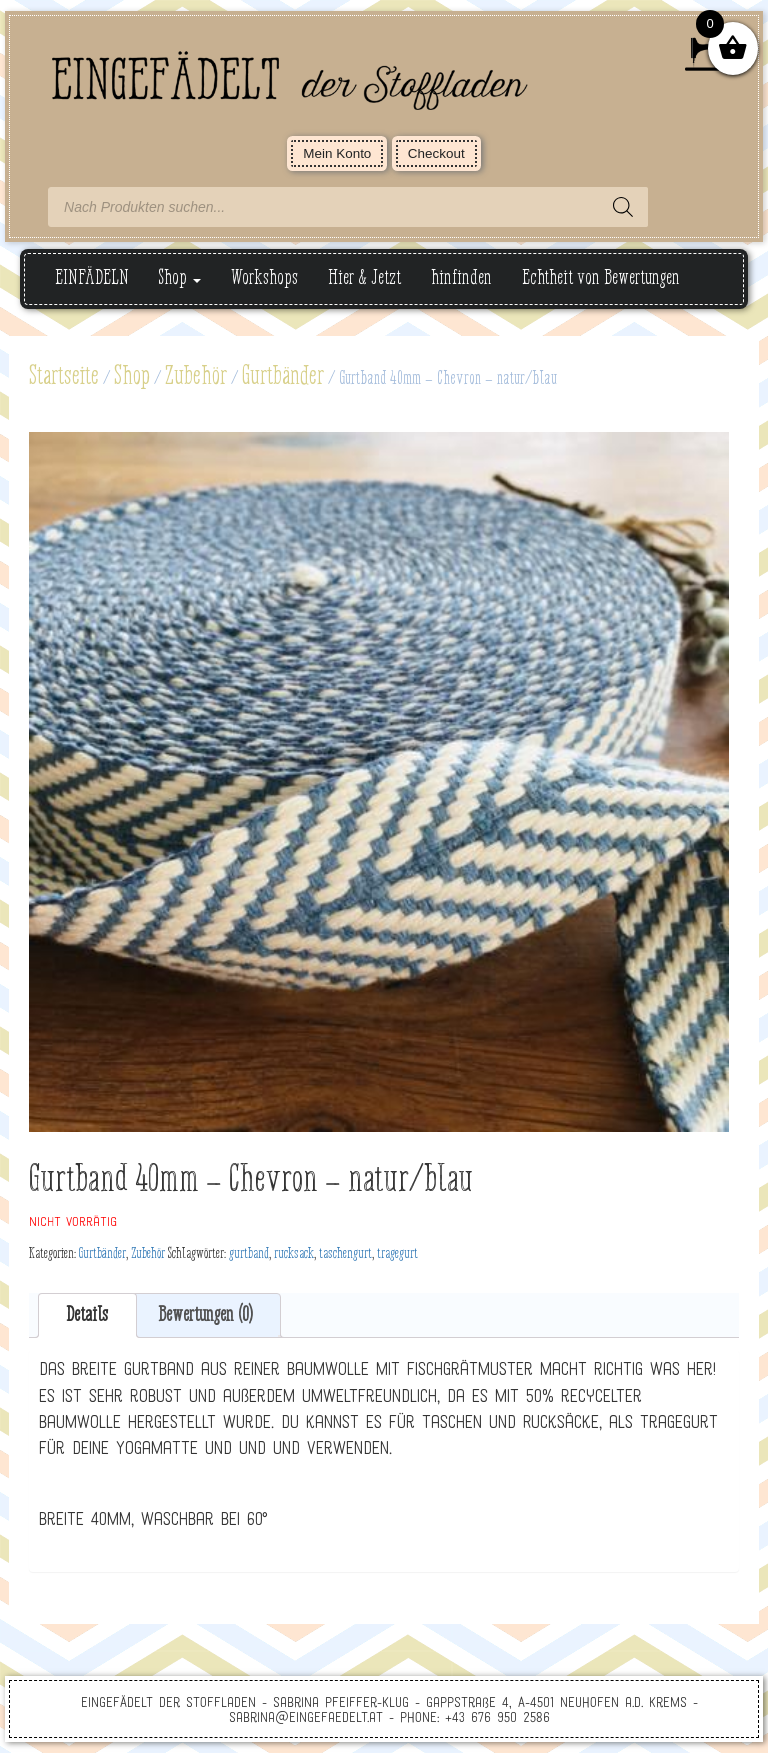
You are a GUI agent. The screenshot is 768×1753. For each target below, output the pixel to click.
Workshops (264, 278)
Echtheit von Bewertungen (601, 278)
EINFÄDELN (92, 278)
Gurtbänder (283, 377)
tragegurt (397, 1254)
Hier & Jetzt (364, 278)
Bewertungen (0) (205, 1315)
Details (87, 1315)
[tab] (87, 1315)
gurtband (249, 1254)
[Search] (623, 207)
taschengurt (345, 1254)
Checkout (436, 153)
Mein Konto (337, 153)
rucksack (294, 1254)
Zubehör (196, 377)
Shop (180, 278)
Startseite (64, 377)
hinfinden (461, 278)
